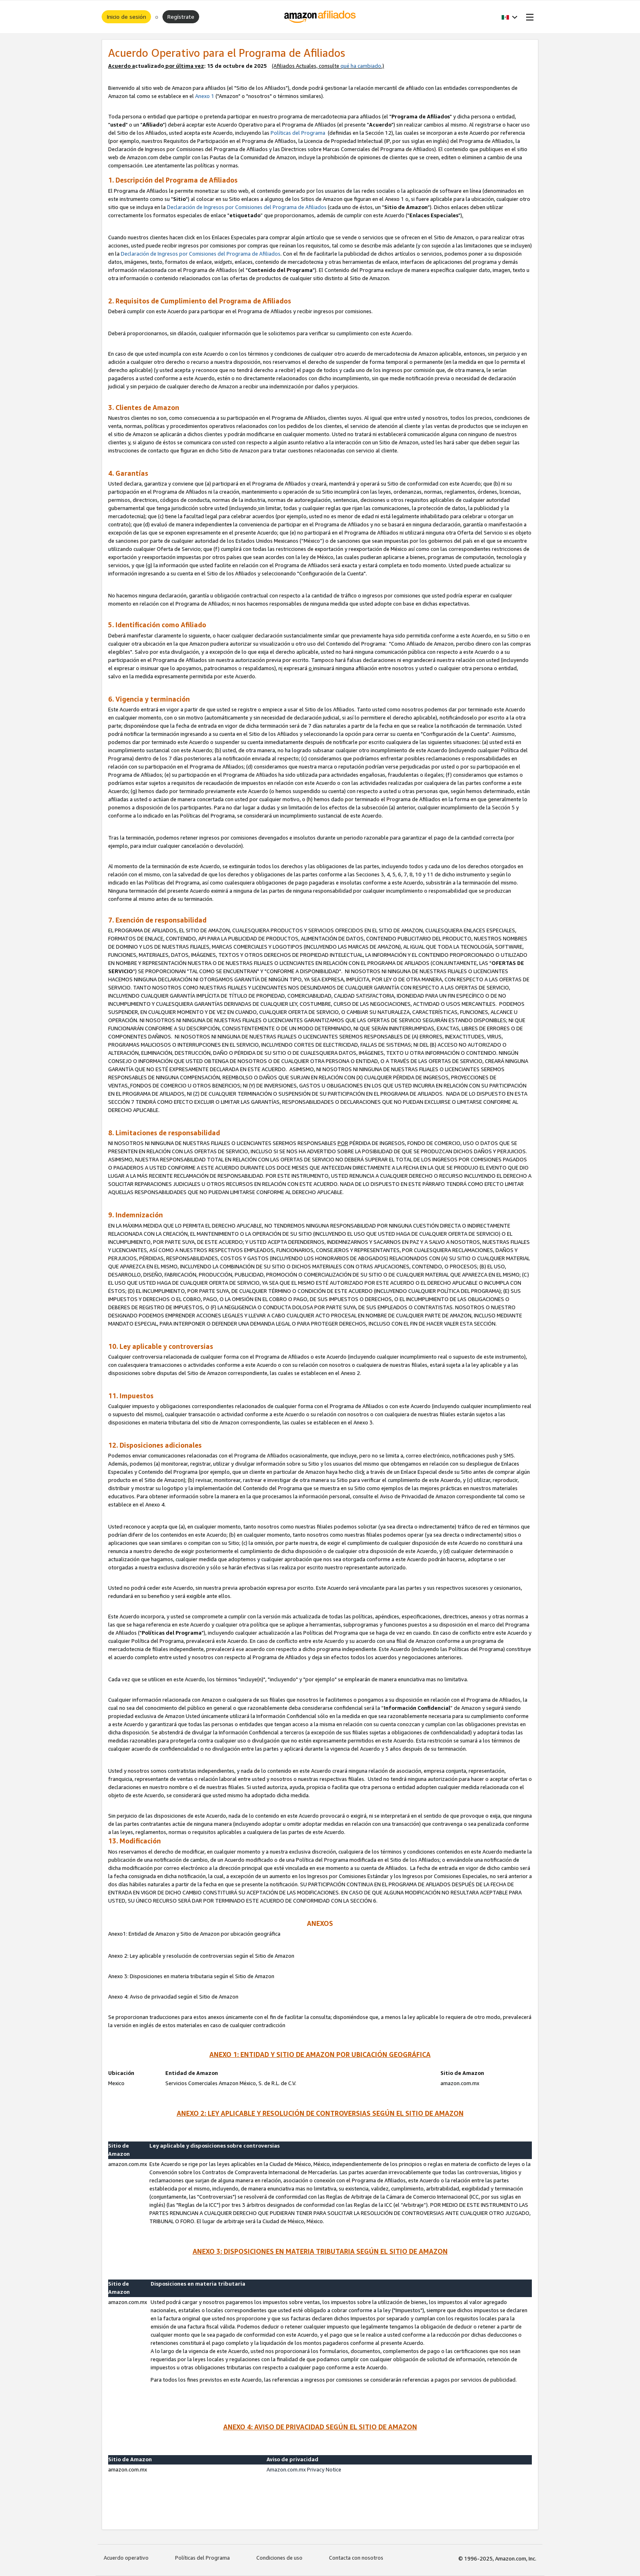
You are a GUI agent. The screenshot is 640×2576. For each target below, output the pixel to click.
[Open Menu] (528, 17)
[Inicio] (320, 17)
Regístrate (180, 16)
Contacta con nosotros (356, 2557)
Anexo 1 (204, 96)
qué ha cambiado (360, 65)
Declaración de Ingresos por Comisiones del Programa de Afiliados (247, 207)
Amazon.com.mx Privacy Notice (304, 2469)
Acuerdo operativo (126, 2557)
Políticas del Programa (299, 132)
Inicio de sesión (126, 16)
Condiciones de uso (279, 2557)
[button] (509, 17)
